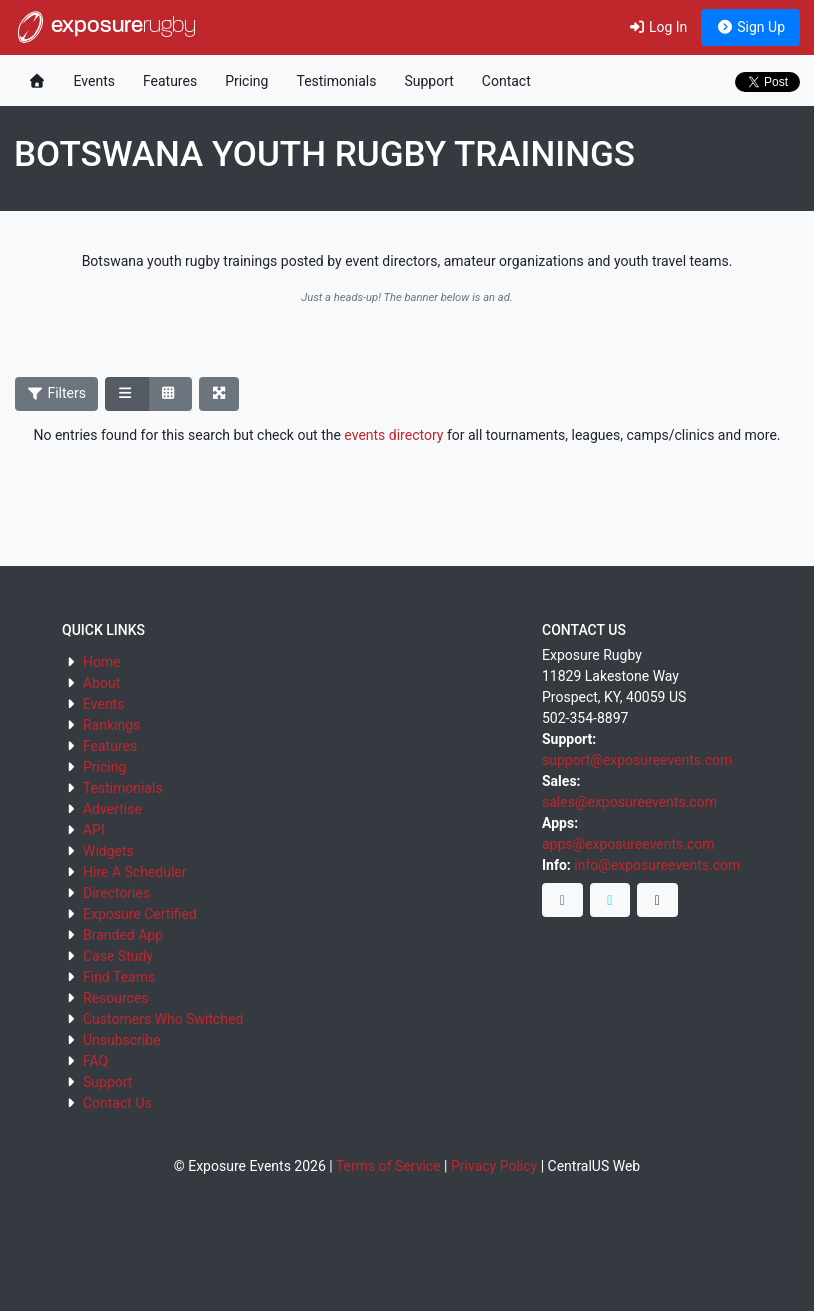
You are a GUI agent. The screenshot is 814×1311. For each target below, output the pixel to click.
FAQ (95, 1061)
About (101, 683)
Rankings (111, 725)
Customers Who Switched (163, 1019)
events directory (393, 435)
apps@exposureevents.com (628, 844)
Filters (57, 393)
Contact (506, 81)
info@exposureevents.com (657, 865)
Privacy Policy (494, 1166)
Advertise (112, 809)
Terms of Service (388, 1166)
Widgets (108, 851)
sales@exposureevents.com (629, 802)
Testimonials (336, 81)
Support (428, 81)
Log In (657, 27)
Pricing (246, 81)
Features (170, 81)
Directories (116, 893)
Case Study (118, 956)
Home (102, 662)
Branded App (123, 935)
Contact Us (117, 1103)
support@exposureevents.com (637, 760)
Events (94, 81)
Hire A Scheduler (134, 872)
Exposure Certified (140, 914)
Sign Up (750, 27)
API (94, 830)
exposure (105, 27)
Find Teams (119, 977)
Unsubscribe (122, 1040)
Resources (116, 998)
